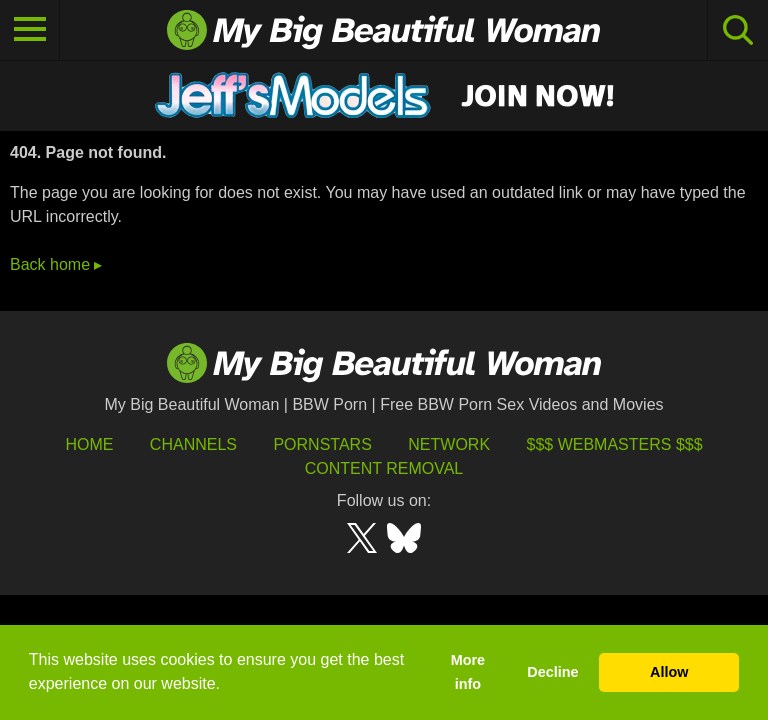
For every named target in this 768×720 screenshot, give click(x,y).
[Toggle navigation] (30, 30)
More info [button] (468, 672)
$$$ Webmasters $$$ (615, 444)
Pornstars (322, 444)
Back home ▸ (56, 264)
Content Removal (384, 468)
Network (449, 444)
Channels (193, 444)
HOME (89, 444)
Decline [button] (552, 672)
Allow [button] (669, 672)
